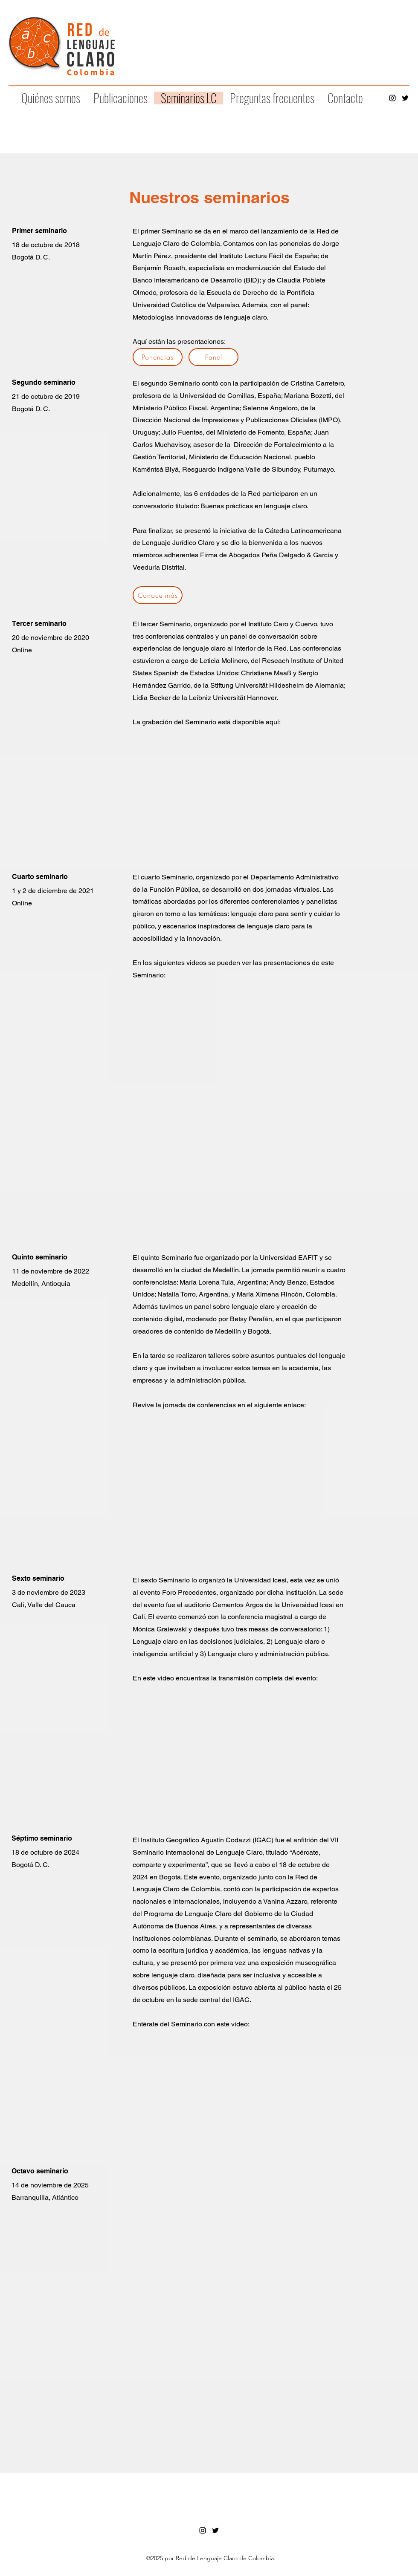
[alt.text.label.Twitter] (405, 98)
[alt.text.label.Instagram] (392, 98)
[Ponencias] (158, 357)
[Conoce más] (158, 595)
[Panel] (213, 357)
